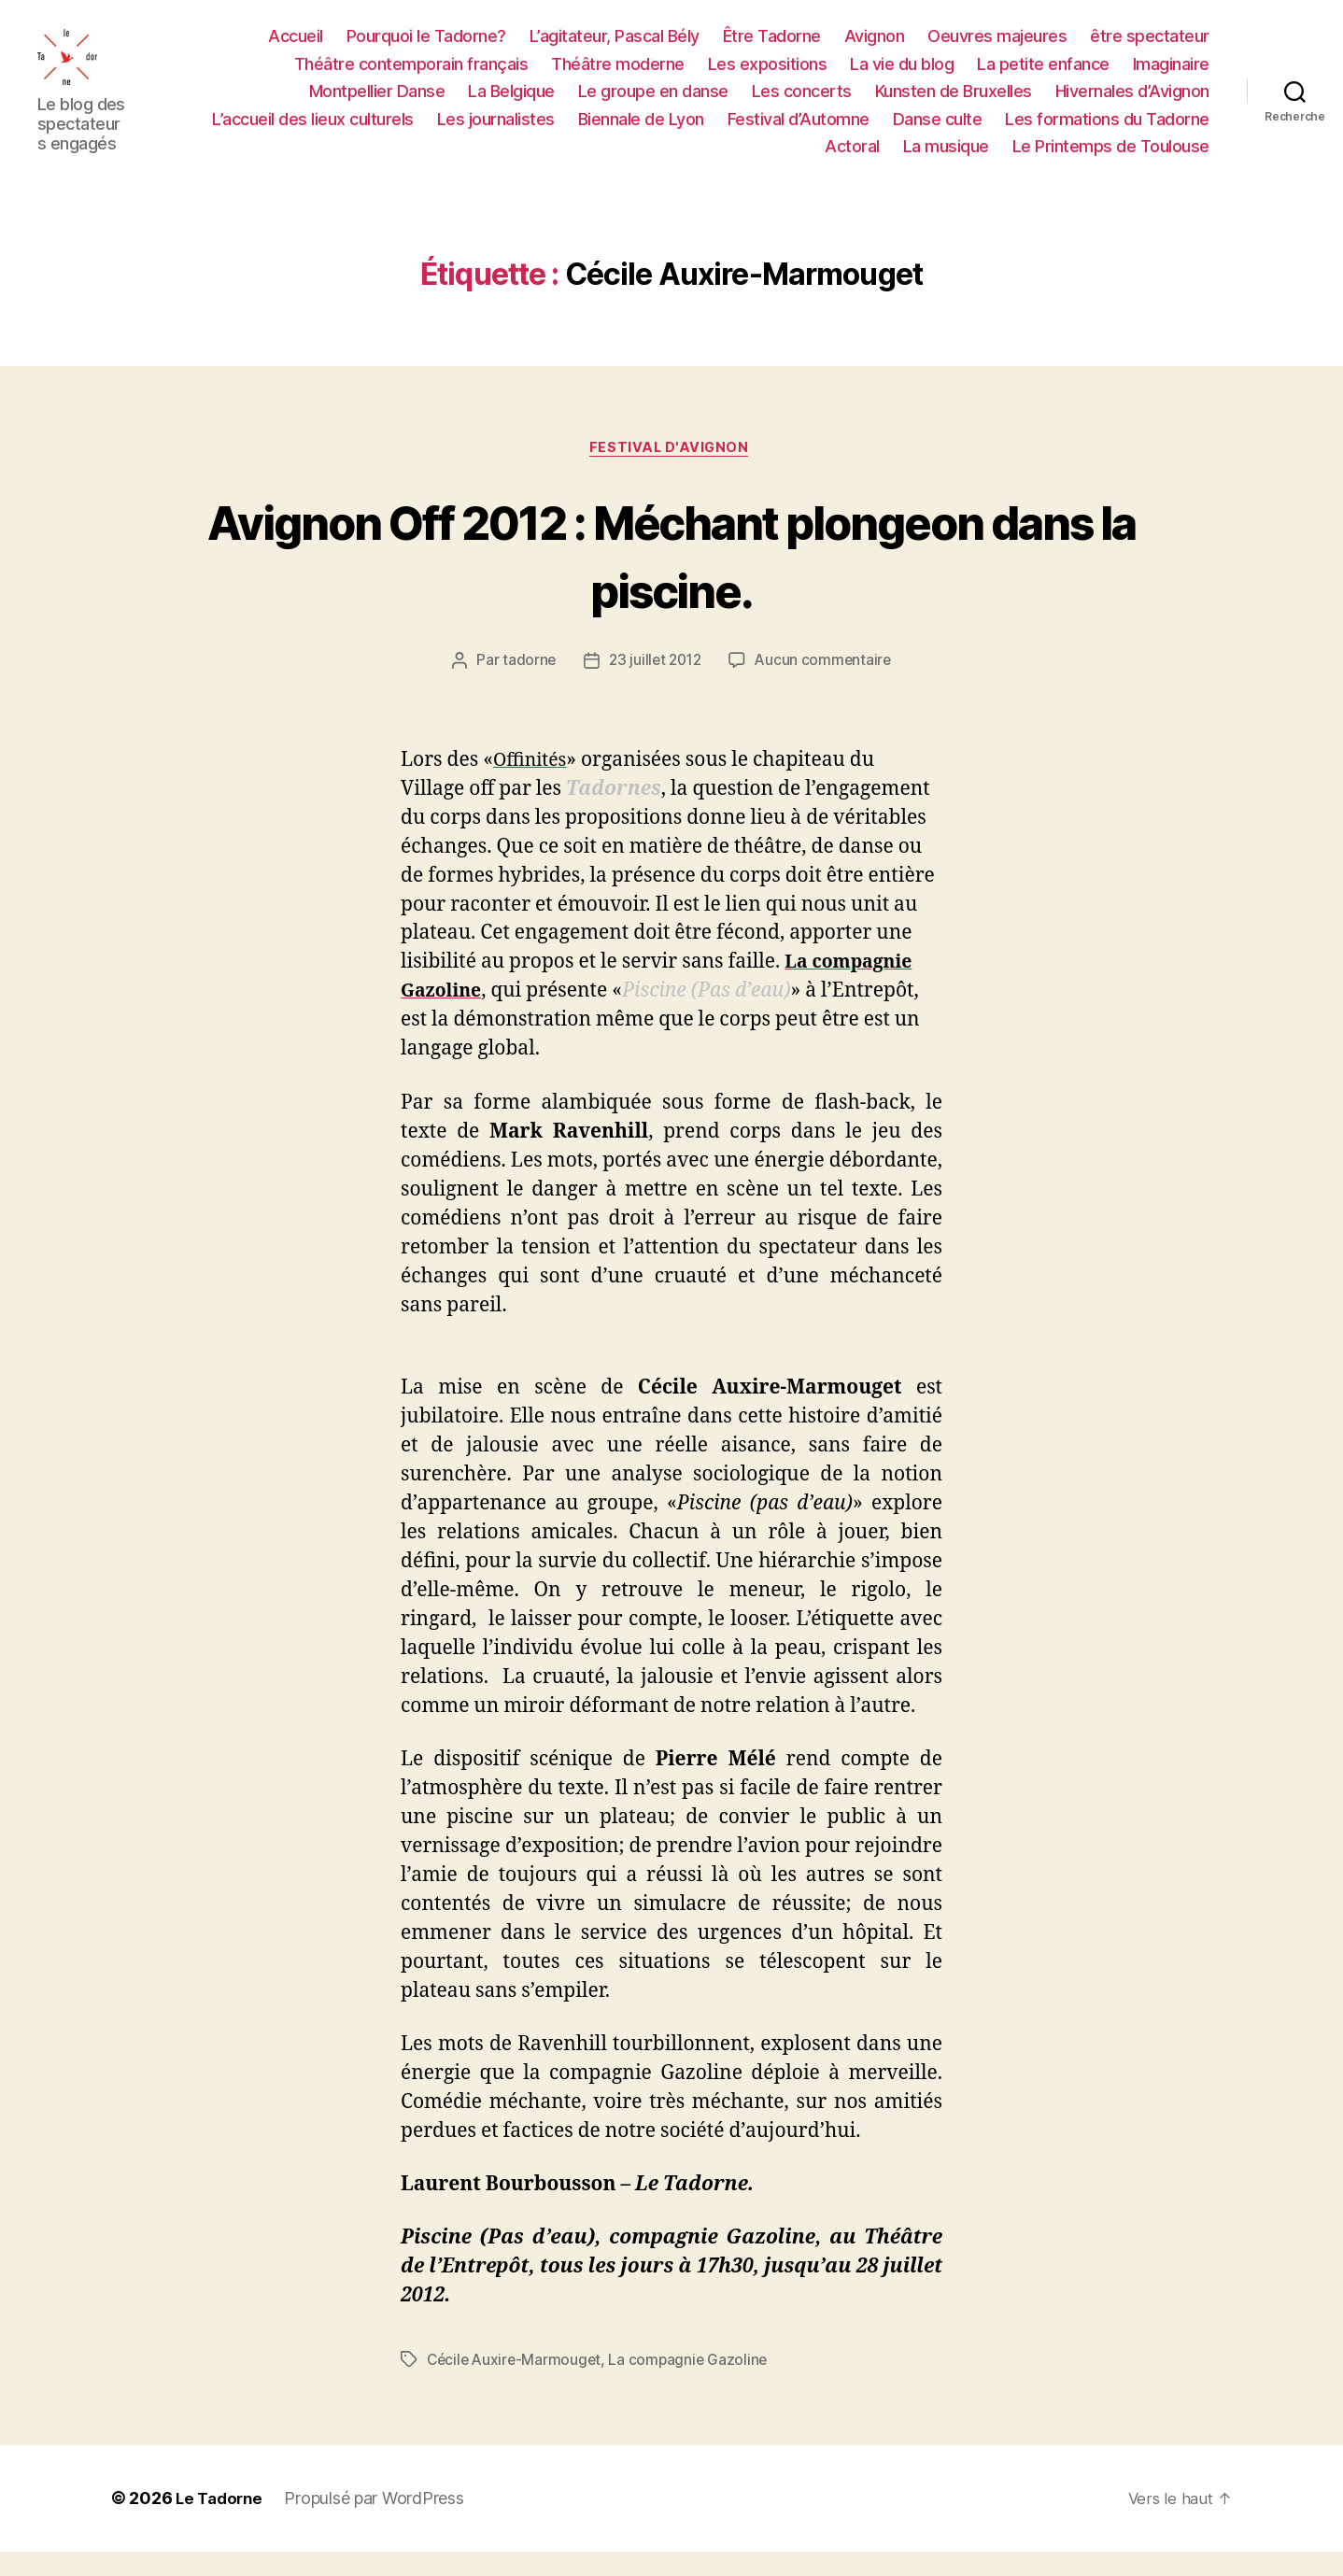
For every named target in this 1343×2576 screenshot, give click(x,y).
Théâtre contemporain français (411, 74)
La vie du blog (902, 74)
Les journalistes (496, 129)
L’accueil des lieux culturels (313, 129)
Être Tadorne (772, 47)
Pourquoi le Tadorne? (426, 47)
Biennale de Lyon (641, 129)
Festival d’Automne (798, 129)
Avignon (874, 47)
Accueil (295, 47)
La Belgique (511, 102)
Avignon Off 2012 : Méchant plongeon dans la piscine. (671, 576)
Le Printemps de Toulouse (1110, 157)
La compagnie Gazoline (694, 2384)
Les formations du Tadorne (1107, 129)
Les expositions (767, 74)
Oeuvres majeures (997, 47)
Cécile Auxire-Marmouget (516, 2384)
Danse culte (938, 129)
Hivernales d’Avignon (1132, 102)
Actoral (852, 157)
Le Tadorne (221, 2523)
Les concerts (802, 102)
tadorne (525, 684)
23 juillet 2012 (653, 684)
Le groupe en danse (653, 102)
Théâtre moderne (618, 74)
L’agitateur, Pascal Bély (615, 47)
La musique (946, 157)
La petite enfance (1043, 74)
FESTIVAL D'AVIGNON (672, 470)
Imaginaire (1171, 74)
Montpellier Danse (377, 102)
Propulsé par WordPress (379, 2523)
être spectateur (1149, 47)
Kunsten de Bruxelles (953, 102)
